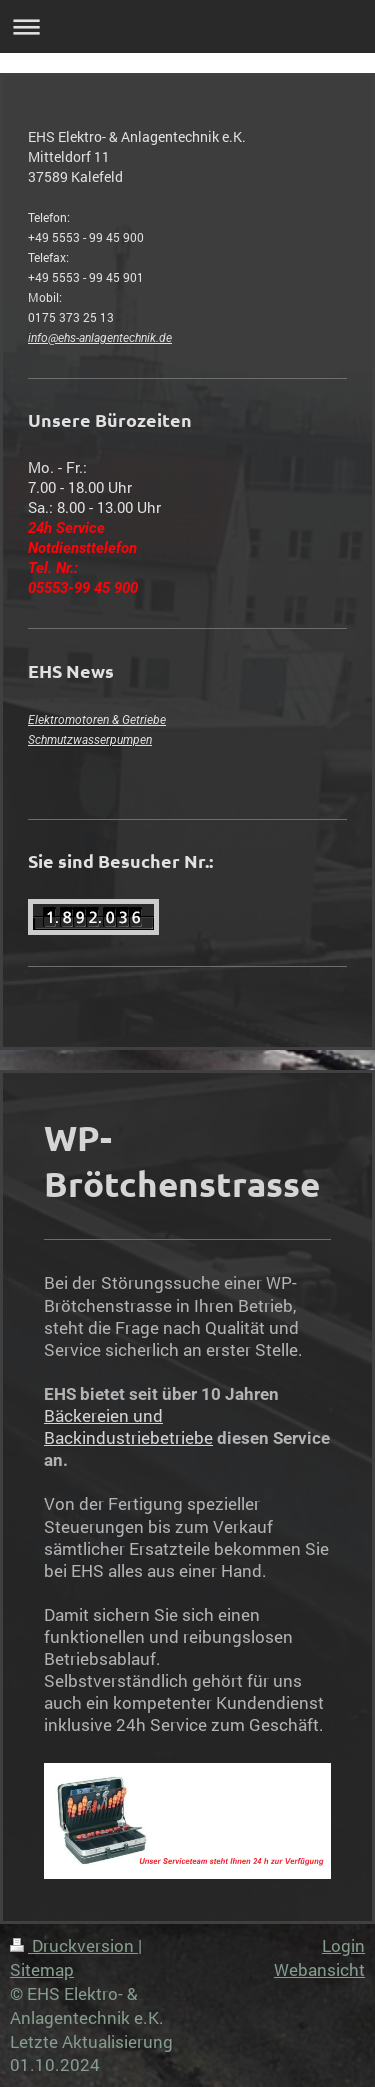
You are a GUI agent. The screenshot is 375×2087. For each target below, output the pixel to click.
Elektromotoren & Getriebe (97, 720)
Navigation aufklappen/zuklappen (187, 26)
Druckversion (74, 1945)
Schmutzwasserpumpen (90, 740)
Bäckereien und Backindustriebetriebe (128, 1426)
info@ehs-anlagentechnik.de (100, 338)
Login (343, 1945)
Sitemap (42, 1969)
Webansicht (319, 1969)
